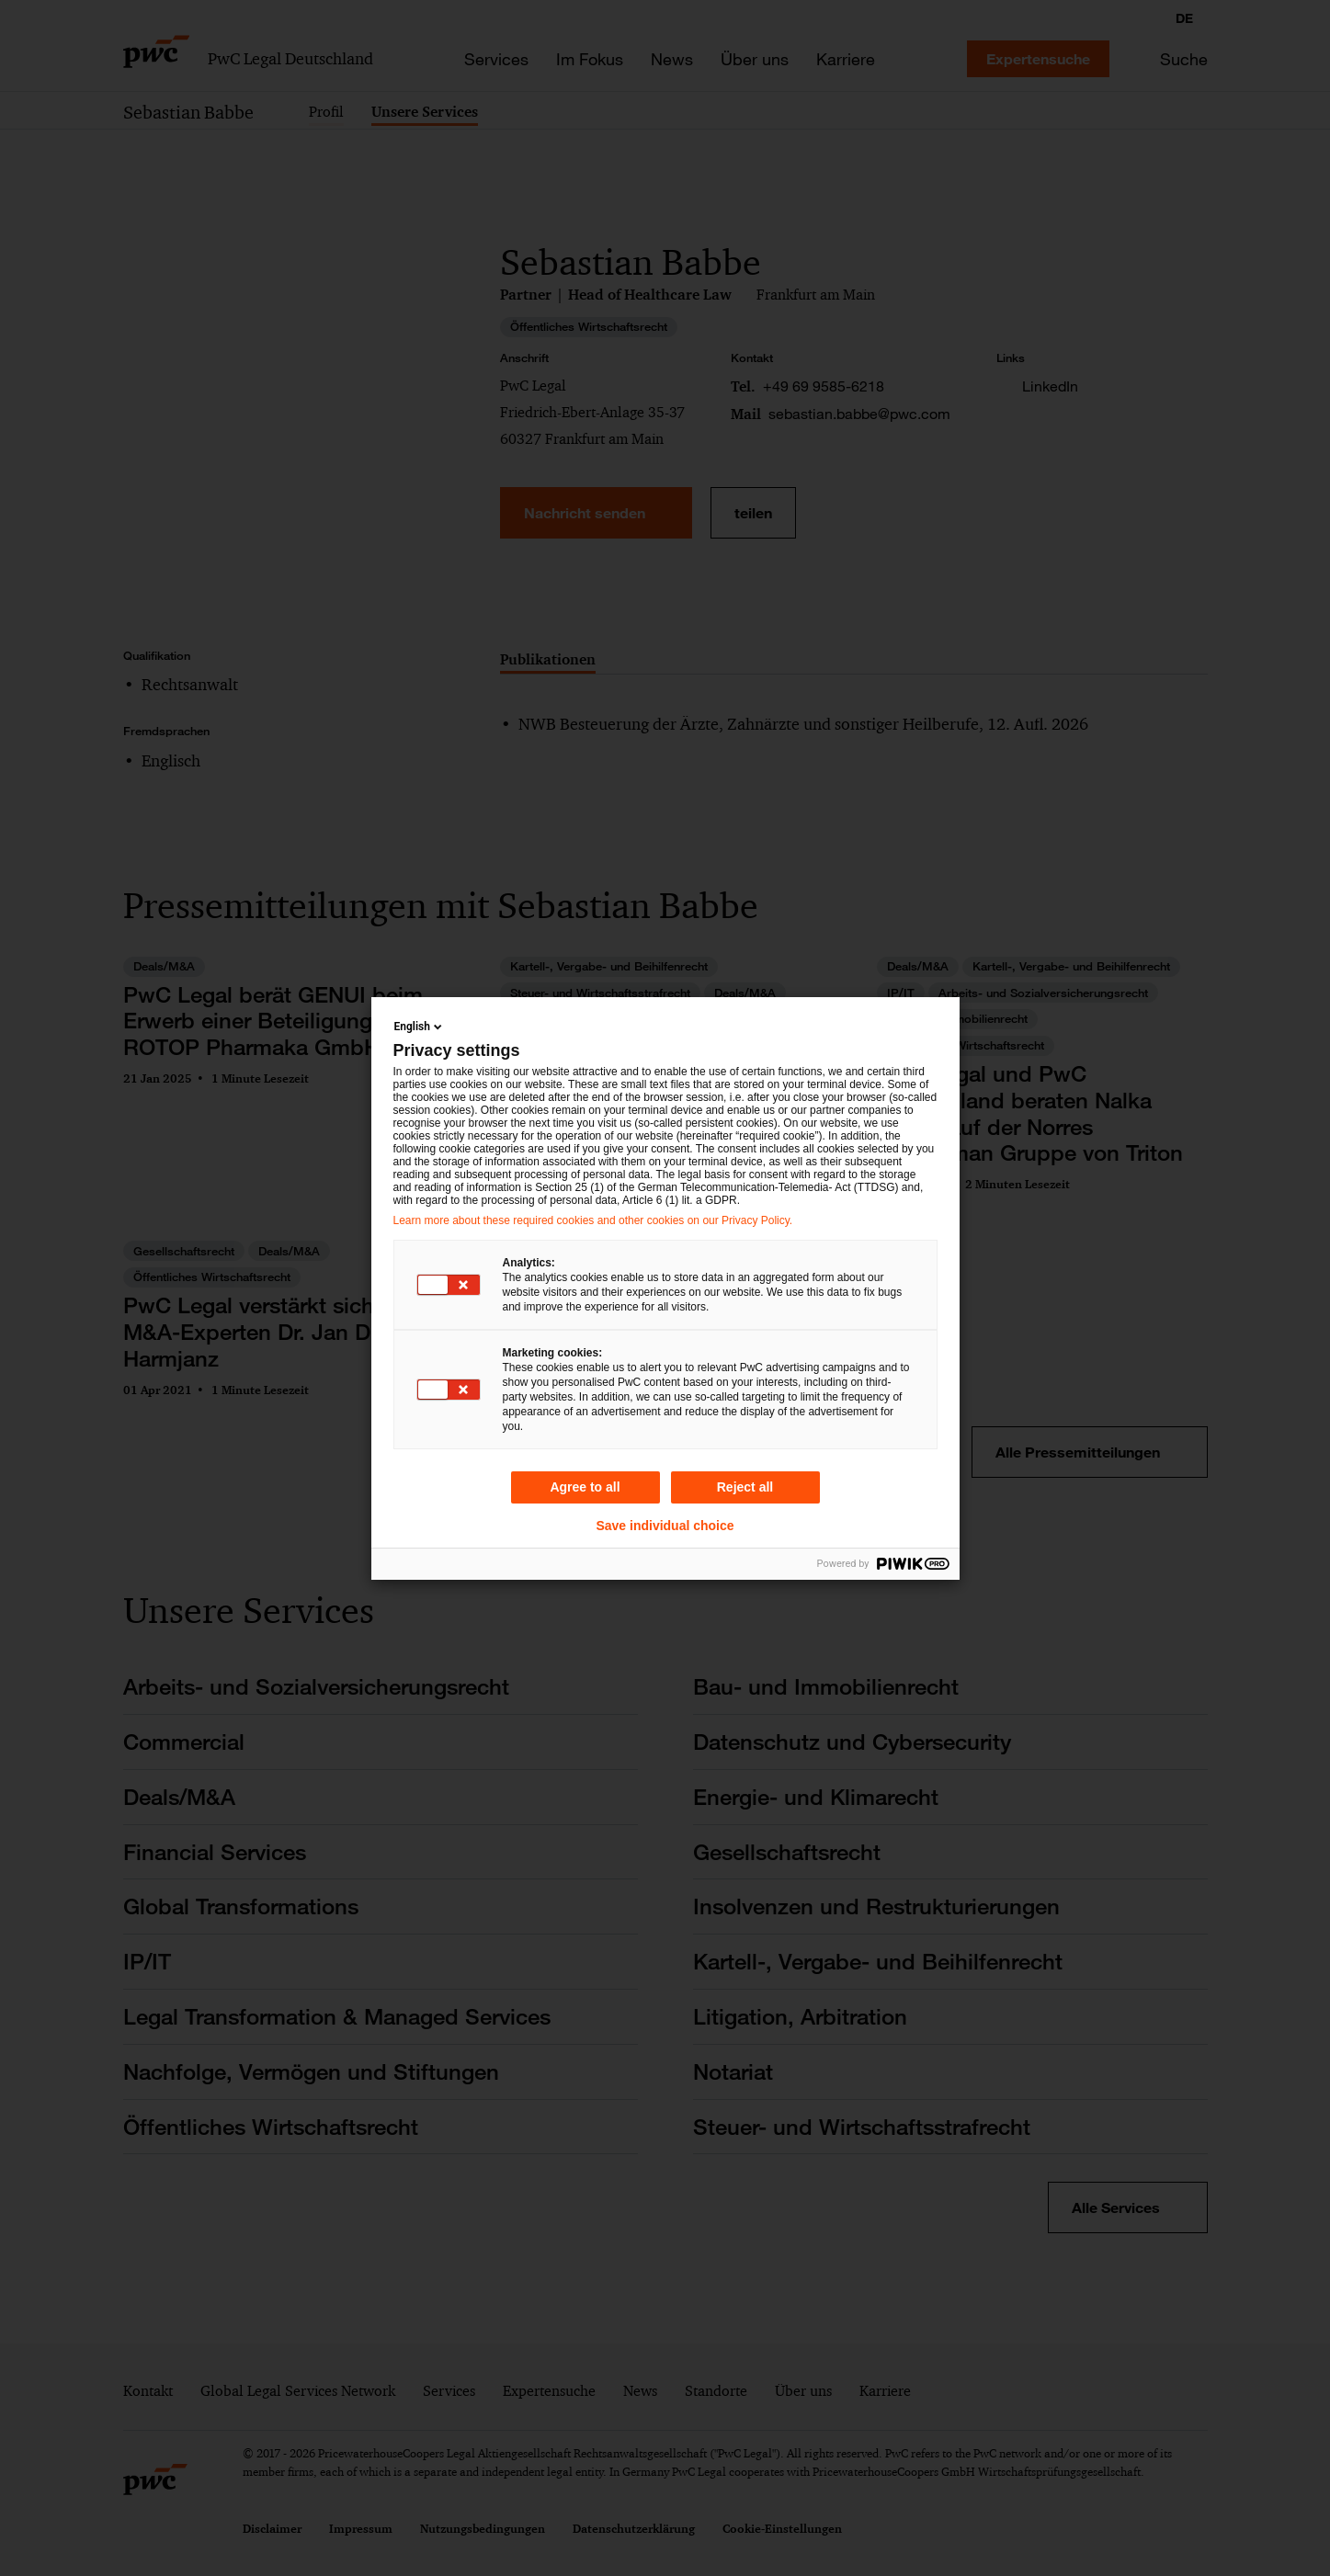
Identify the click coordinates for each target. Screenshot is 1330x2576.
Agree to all (585, 1487)
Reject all (745, 1487)
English (419, 1026)
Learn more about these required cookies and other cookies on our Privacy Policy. (593, 1220)
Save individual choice (664, 1525)
